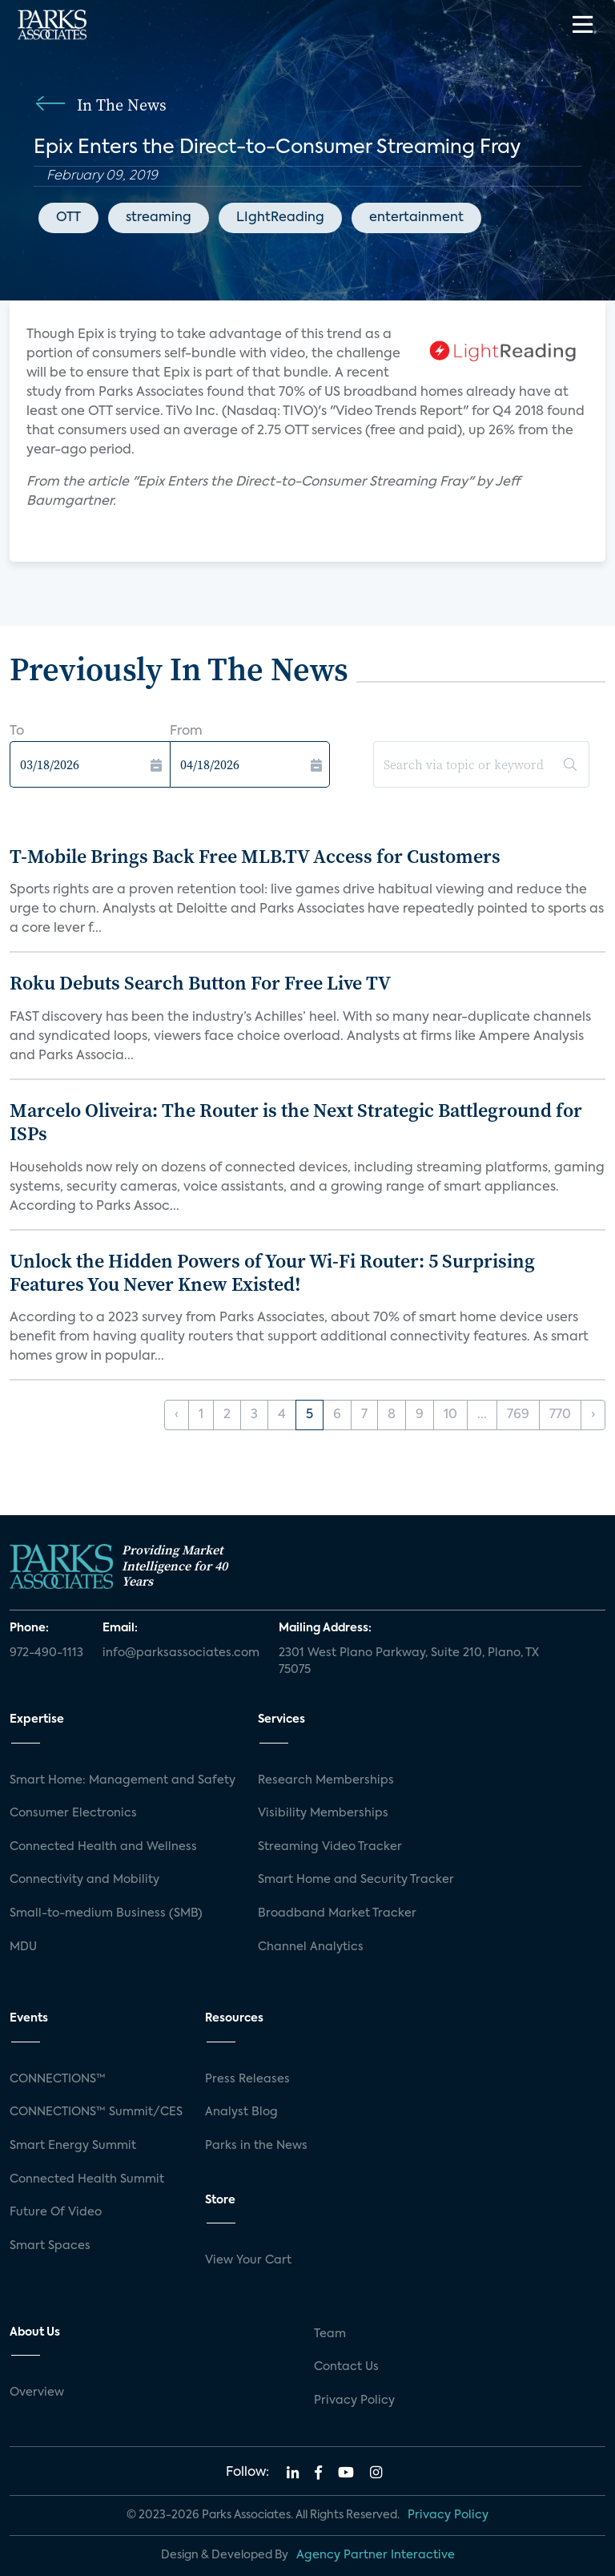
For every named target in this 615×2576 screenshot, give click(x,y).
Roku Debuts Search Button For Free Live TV (200, 983)
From (186, 731)
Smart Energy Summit (73, 2145)
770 (560, 1415)
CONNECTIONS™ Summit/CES (96, 2112)
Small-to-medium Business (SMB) (106, 1913)
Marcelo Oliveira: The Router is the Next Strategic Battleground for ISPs (296, 1122)
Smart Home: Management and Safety (122, 1780)
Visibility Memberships (323, 1813)
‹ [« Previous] (177, 1415)
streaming (158, 218)
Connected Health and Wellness (103, 1846)
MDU (23, 1947)
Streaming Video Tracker (330, 1846)
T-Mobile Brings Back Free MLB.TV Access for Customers (255, 856)
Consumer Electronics (73, 1813)
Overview (37, 2392)
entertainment (416, 218)
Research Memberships (326, 1780)
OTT (68, 218)
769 (518, 1415)
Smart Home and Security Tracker (356, 1879)
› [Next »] (593, 1415)
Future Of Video (56, 2212)
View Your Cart (248, 2260)
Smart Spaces (50, 2245)
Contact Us (346, 2366)
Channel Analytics (311, 1947)
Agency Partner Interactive (375, 2555)
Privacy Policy (354, 2400)
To (17, 731)
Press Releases (247, 2079)
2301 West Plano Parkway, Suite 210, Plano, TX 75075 (409, 1661)
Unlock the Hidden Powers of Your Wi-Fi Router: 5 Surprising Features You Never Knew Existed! (272, 1272)
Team (330, 2334)
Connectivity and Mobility (84, 1879)
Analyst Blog (241, 2112)
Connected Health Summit (87, 2179)
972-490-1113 (46, 1653)
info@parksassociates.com (180, 1653)
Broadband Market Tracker (337, 1913)
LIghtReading (280, 218)
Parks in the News (256, 2145)
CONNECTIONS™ (58, 2079)
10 (450, 1415)
